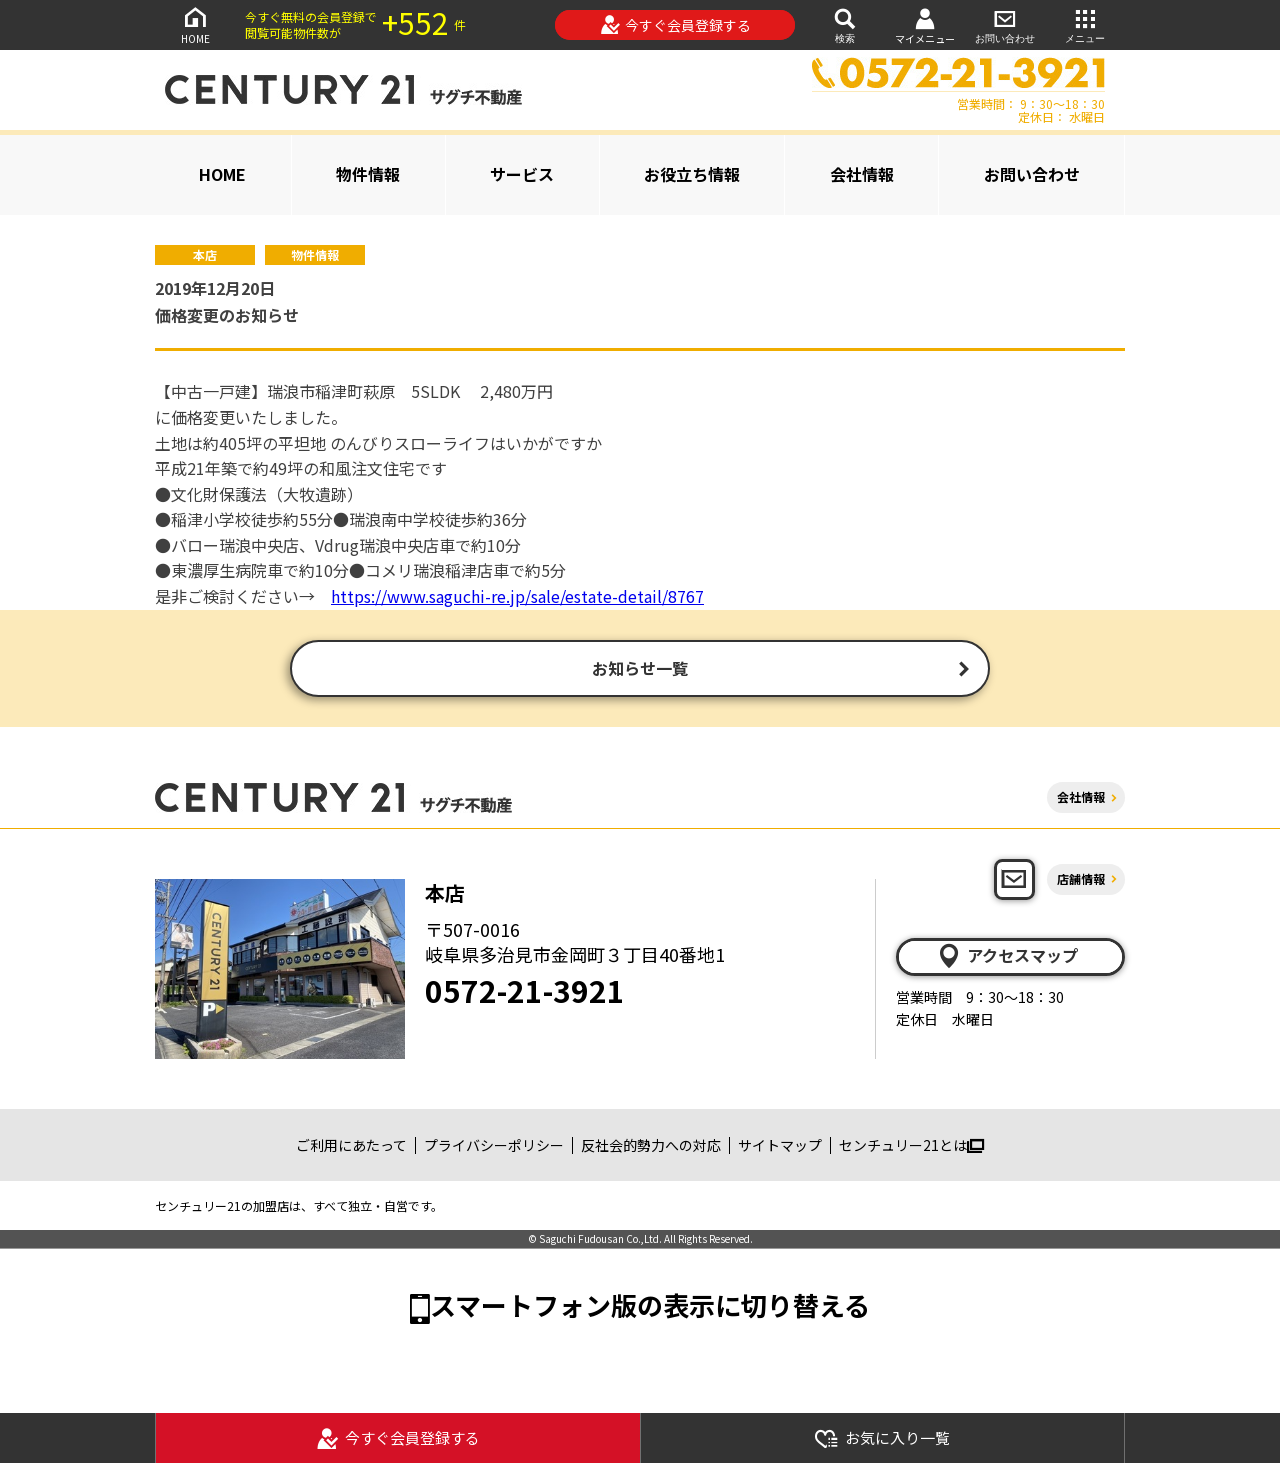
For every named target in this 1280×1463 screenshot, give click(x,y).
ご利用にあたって (351, 1147)
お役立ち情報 (692, 174)
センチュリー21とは (911, 1147)
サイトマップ (780, 1147)
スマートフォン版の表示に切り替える (650, 1307)
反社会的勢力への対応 (651, 1147)
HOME (195, 24)
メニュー (1085, 24)
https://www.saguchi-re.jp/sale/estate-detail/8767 (517, 596)
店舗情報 (1081, 880)
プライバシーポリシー (494, 1147)
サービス (522, 174)
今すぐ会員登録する (675, 25)
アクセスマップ (1007, 958)
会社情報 (862, 174)
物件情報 (368, 174)
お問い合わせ (1005, 24)
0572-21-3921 (525, 992)
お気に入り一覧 (882, 1438)
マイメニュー (925, 25)
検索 (845, 24)
